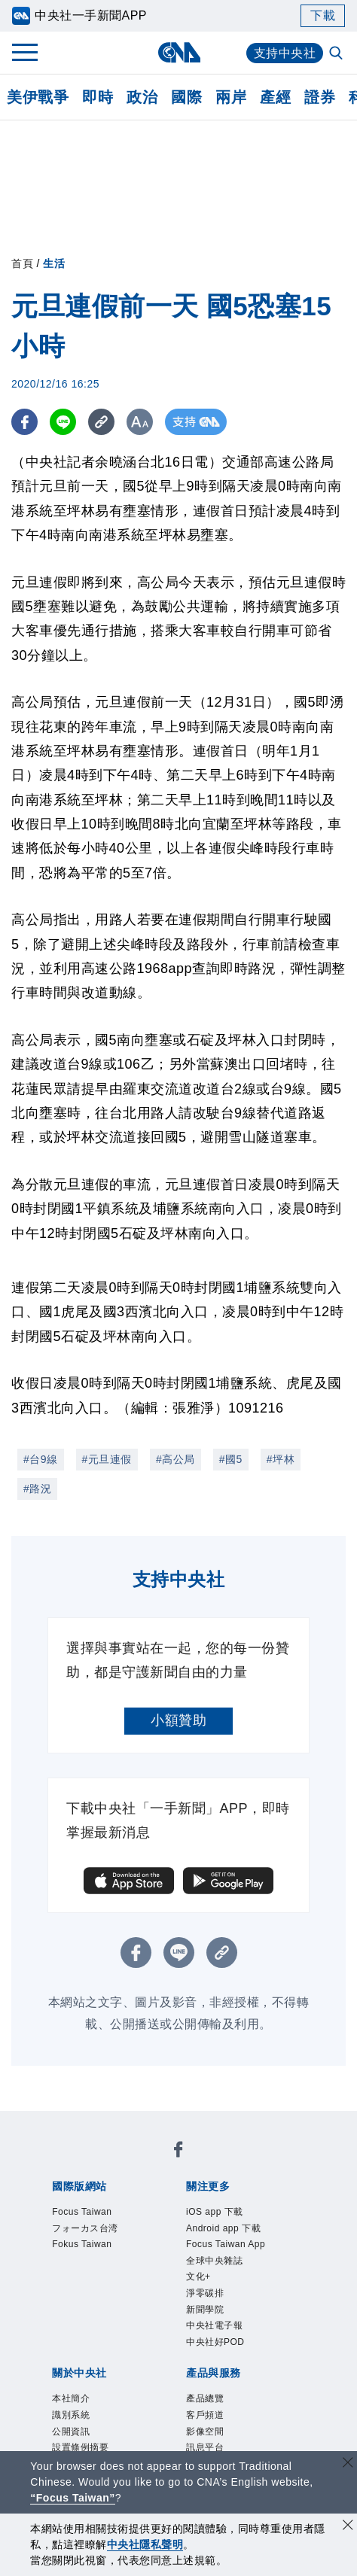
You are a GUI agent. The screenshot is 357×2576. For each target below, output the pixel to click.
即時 (97, 97)
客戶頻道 (205, 2415)
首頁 (22, 263)
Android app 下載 (223, 2228)
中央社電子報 (214, 2325)
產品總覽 (205, 2399)
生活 (54, 263)
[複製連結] (101, 422)
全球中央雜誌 (214, 2260)
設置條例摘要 (80, 2447)
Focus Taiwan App (225, 2244)
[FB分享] (24, 422)
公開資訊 (71, 2431)
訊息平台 (205, 2447)
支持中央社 (285, 53)
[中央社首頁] (179, 52)
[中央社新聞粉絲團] (178, 2152)
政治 (142, 97)
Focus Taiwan (81, 2211)
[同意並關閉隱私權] (348, 2527)
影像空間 (205, 2431)
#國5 (231, 1459)
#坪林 (280, 1459)
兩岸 (230, 97)
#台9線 (40, 1459)
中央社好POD (215, 2342)
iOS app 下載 (214, 2211)
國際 (186, 97)
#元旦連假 (107, 1459)
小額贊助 (178, 1720)
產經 (275, 97)
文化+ (198, 2276)
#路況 (37, 1489)
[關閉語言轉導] (348, 2464)
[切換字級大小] (140, 422)
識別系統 (71, 2415)
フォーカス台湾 (85, 2228)
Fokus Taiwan (81, 2244)
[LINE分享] (63, 422)
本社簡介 (71, 2399)
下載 (322, 15)
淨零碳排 (205, 2293)
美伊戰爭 (38, 97)
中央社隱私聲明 (145, 2544)
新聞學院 (205, 2309)
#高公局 (175, 1459)
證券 (319, 97)
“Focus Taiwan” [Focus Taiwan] (72, 2498)
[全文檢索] (337, 54)
